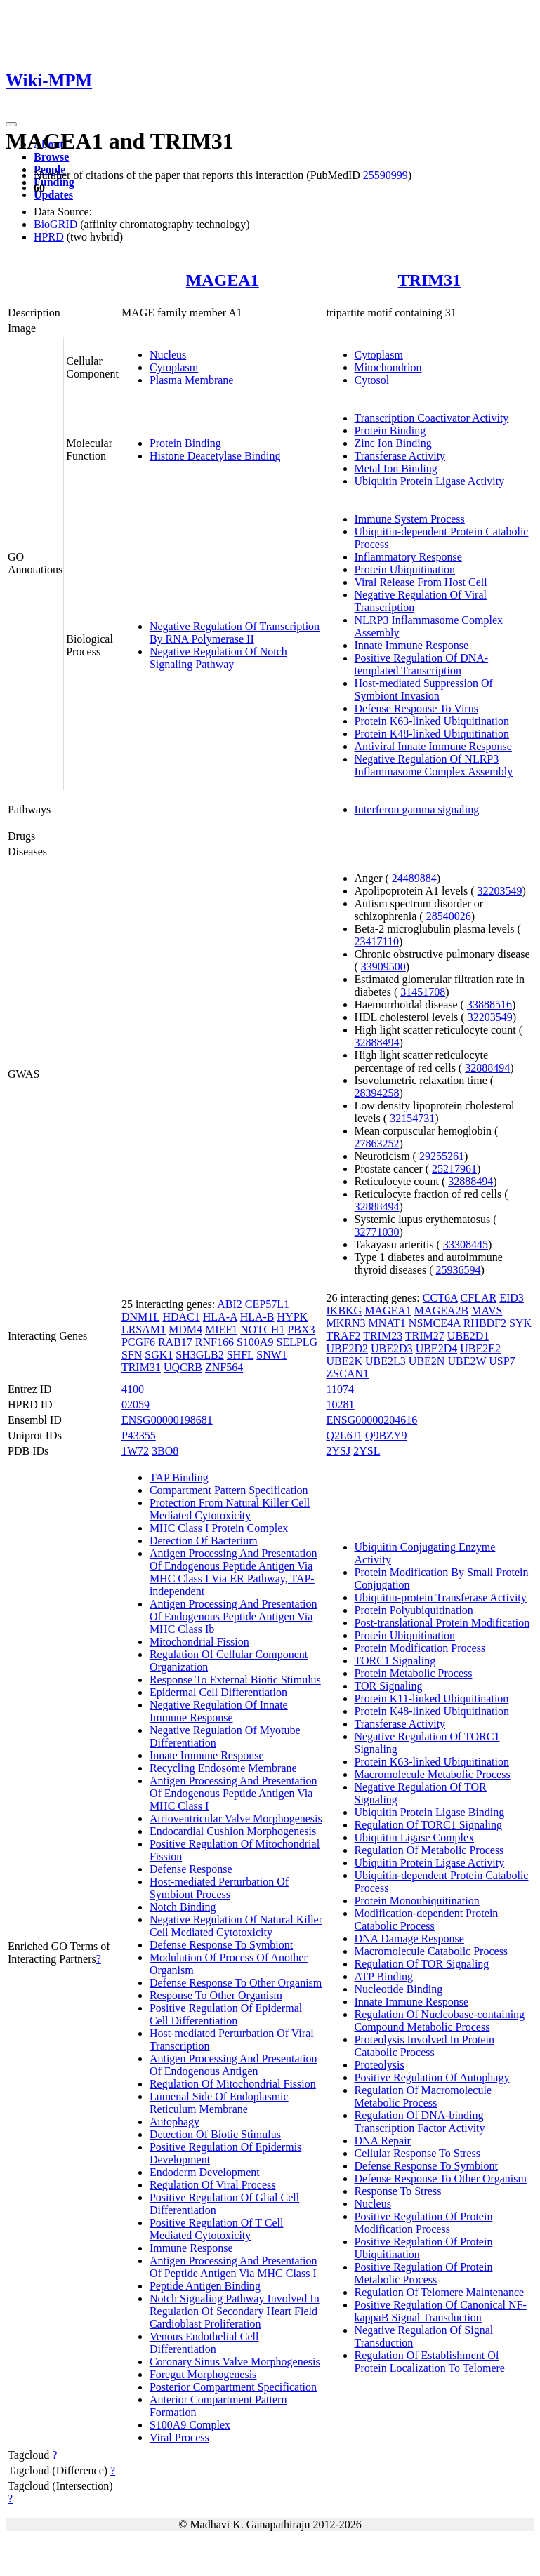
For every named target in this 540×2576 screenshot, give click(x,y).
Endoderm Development (205, 2172)
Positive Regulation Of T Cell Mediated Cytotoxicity (217, 2229)
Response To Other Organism (216, 1995)
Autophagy (174, 2122)
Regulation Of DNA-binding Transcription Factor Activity (420, 2121)
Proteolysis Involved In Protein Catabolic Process (425, 2046)
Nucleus (168, 355)
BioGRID (55, 224)
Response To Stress (398, 2191)
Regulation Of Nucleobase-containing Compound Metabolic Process (440, 2020)
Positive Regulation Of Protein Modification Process (424, 2222)
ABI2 (229, 1304)
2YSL (366, 1451)
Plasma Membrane (192, 380)
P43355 (138, 1435)
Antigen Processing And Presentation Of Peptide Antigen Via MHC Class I (233, 2267)
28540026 (448, 916)
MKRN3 (346, 1323)
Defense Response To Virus (416, 708)
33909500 (383, 967)
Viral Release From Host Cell (421, 582)
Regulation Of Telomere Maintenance (440, 2292)
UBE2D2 (348, 1348)
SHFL (240, 1355)
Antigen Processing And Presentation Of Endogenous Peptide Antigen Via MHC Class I (233, 1793)
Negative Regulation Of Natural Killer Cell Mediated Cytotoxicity (236, 1926)
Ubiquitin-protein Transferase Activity (441, 1597)
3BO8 (165, 1451)
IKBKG (344, 1310)
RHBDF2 (484, 1323)
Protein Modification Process (420, 1648)
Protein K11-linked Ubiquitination (432, 1698)
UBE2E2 (480, 1348)
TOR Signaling (389, 1686)
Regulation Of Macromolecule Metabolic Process (423, 2096)
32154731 (412, 1118)
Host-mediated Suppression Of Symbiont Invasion (424, 689)
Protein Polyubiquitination (414, 1610)
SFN (131, 1355)
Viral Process (179, 2437)
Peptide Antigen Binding (205, 2286)
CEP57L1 (267, 1304)
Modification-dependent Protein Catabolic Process (427, 1919)
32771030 (377, 1232)
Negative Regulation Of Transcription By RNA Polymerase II (235, 632)
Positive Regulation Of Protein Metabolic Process (424, 2273)
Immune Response (191, 2248)
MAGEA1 (222, 280)
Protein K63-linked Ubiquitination (432, 721)
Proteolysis (379, 2065)
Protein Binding (185, 443)
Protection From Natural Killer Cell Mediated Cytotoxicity (230, 1509)
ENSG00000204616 (372, 1420)
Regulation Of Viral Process (213, 2185)
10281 (341, 1404)
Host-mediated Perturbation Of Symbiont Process (219, 1888)
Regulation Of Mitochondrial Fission (233, 2084)
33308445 (465, 1244)
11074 (340, 1389)
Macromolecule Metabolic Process (433, 1774)
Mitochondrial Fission (199, 1642)
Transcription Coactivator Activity (432, 418)
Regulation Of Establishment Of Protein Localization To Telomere (430, 2361)
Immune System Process (410, 519)
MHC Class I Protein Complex (219, 1528)
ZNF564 (224, 1367)
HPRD (49, 237)
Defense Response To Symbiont (221, 1945)
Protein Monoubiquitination (417, 1901)
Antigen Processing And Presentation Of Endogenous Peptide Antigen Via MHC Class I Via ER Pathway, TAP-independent (233, 1572)
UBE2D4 (437, 1348)
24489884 (414, 878)
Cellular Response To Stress (417, 2153)
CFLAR (479, 1298)
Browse (51, 157)
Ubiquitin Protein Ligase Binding (430, 1812)
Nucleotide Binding (399, 1989)
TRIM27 (424, 1336)
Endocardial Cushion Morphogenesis (233, 1831)
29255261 (441, 1156)
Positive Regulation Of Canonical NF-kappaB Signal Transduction (441, 2311)
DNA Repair (383, 2141)
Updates (53, 195)
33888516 (489, 1004)
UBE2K (345, 1361)
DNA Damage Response (409, 1938)
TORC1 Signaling (395, 1661)
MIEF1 (221, 1329)
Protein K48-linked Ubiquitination (432, 734)
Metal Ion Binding (396, 468)
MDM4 (185, 1329)
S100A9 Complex (190, 2425)
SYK (520, 1323)
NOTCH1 (262, 1329)
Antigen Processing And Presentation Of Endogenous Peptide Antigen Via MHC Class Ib (233, 1616)
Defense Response (191, 1869)
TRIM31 (429, 280)
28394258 (377, 1093)
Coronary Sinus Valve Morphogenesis (235, 2362)
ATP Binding (384, 1976)
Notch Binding (183, 1907)
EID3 (511, 1298)
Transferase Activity (400, 456)
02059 (135, 1404)
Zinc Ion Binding (393, 443)
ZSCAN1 (348, 1374)
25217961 (454, 1169)
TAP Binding (179, 1477)
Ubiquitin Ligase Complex (415, 1837)
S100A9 (255, 1342)
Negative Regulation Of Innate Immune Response (219, 1711)
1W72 (135, 1451)
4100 (132, 1389)
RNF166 (214, 1342)
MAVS (486, 1310)
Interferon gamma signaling (417, 809)
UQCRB (183, 1367)
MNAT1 (387, 1323)
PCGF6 (138, 1342)
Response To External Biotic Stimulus (235, 1680)
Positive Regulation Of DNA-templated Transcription (422, 664)
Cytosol (372, 380)
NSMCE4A (435, 1323)
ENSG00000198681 (167, 1420)
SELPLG (296, 1342)
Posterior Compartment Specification (233, 2387)
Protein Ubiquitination (405, 569)
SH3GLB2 (199, 1355)
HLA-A (220, 1317)
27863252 (377, 1143)
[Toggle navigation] (11, 124)
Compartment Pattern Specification (229, 1490)
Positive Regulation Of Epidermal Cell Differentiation (226, 2014)
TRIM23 (382, 1336)
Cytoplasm (174, 367)
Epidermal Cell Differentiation (218, 1692)
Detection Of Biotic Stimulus (215, 2134)
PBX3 (301, 1329)
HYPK (292, 1317)
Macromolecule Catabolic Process (431, 1951)
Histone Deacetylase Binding (215, 456)
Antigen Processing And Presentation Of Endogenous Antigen (233, 2065)
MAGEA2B (441, 1310)
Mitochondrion (388, 367)
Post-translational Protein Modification (442, 1623)
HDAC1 (180, 1317)
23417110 (377, 941)
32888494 (377, 1042)
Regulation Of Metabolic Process (429, 1850)
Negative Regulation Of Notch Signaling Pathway (218, 658)
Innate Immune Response (412, 645)
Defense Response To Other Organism (236, 1983)
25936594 (457, 1270)
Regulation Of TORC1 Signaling (429, 1825)
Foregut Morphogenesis (203, 2374)
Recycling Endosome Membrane (223, 1768)
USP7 (502, 1361)
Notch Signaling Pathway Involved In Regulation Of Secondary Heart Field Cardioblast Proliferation (235, 2311)
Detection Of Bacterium (204, 1541)
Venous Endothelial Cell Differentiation (204, 2342)
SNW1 (271, 1355)
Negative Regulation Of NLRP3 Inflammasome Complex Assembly (434, 765)
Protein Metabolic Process (414, 1673)
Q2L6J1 (345, 1435)
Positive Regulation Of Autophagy (432, 2077)
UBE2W (466, 1361)
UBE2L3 (385, 1361)
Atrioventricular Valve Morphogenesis (236, 1818)
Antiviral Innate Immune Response (433, 746)
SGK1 (159, 1355)
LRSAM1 (143, 1329)
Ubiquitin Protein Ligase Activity (430, 481)
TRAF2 (344, 1336)
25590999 (385, 175)
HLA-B (257, 1317)
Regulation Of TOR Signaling (422, 1964)
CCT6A (440, 1298)
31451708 (422, 992)
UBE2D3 (392, 1348)
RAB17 (175, 1342)
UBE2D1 (468, 1336)
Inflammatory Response (408, 557)
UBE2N (427, 1361)
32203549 (500, 891)
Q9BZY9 (386, 1435)
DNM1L (140, 1317)
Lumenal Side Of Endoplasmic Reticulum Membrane (219, 2102)
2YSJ (339, 1451)
